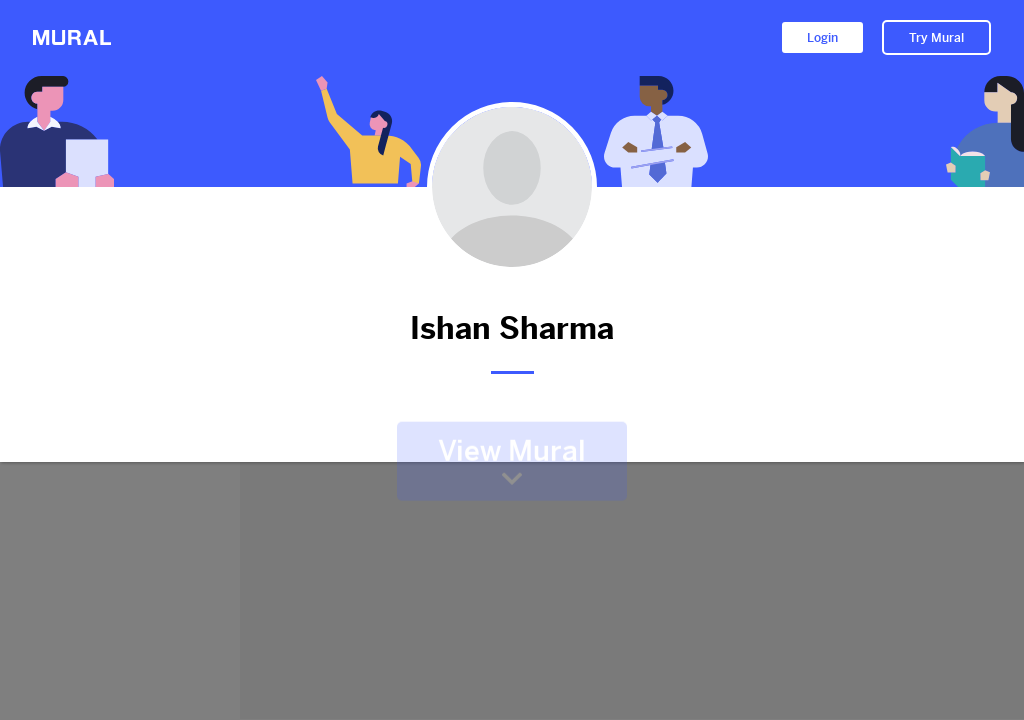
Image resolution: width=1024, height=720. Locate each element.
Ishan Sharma (512, 328)
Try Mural (936, 38)
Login (822, 38)
